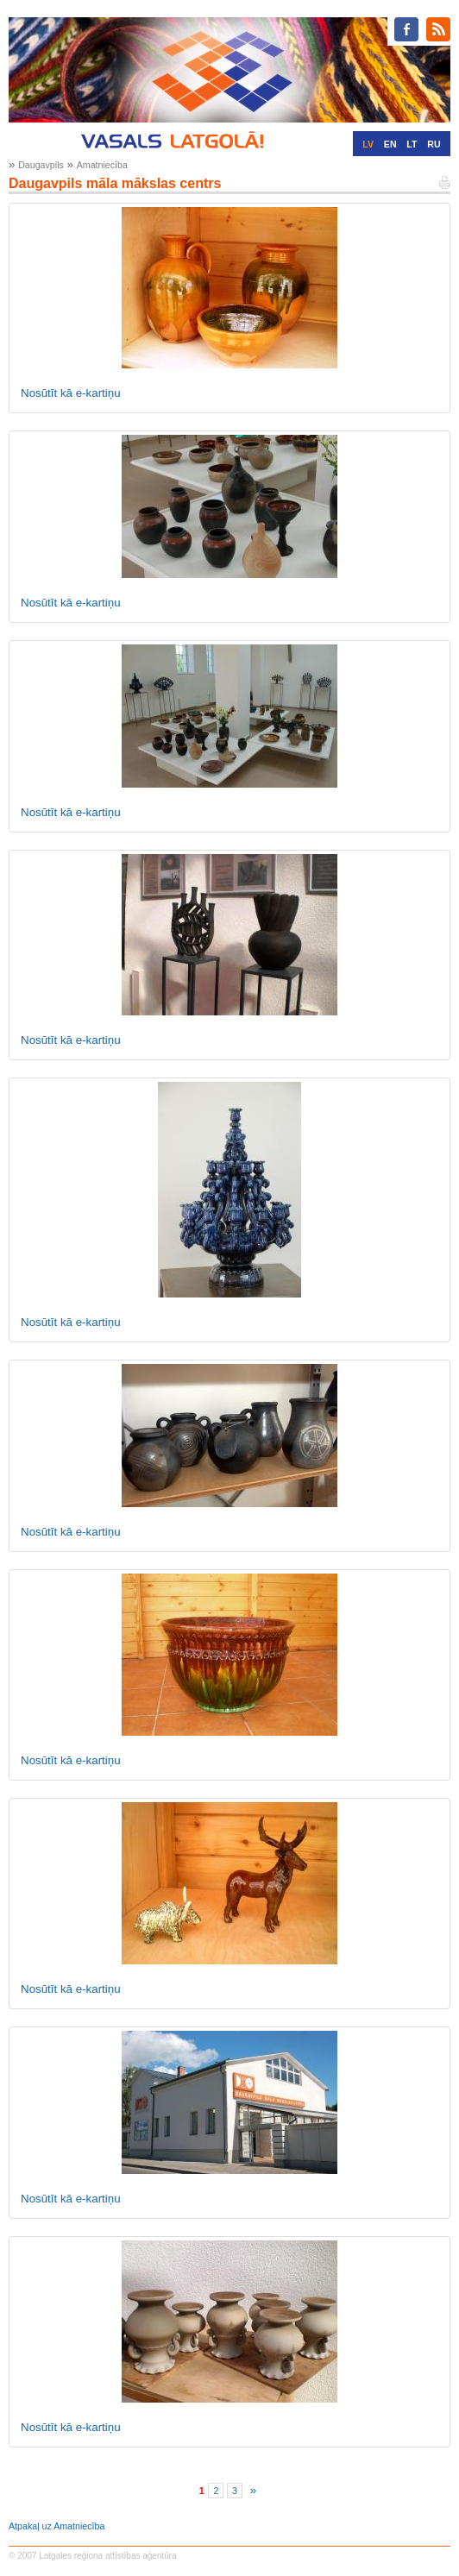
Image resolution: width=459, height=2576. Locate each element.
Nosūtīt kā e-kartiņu (71, 392)
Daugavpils (41, 165)
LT (411, 144)
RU (433, 144)
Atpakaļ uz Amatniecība (56, 2526)
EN (390, 144)
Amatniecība (102, 165)
